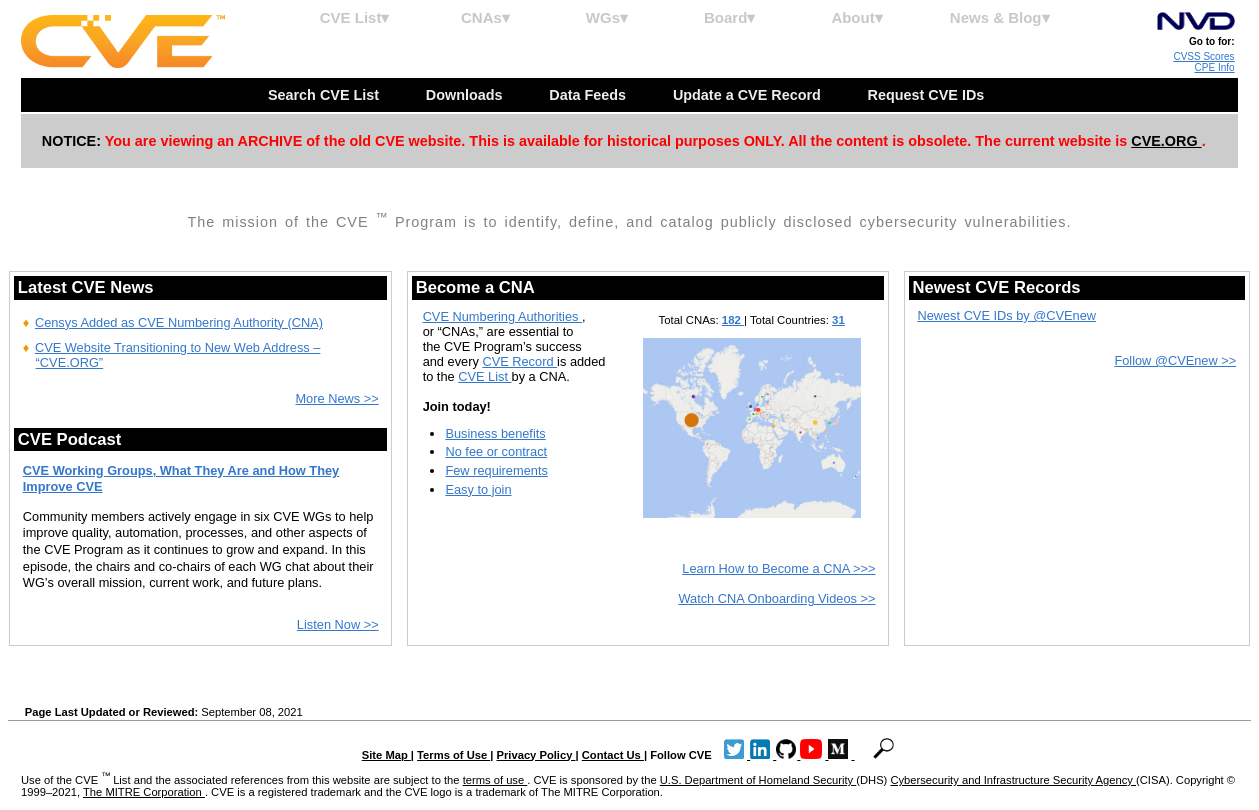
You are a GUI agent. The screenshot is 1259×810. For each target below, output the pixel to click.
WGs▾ (607, 17)
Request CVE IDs (928, 95)
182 (733, 320)
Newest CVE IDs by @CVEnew (1006, 315)
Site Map (386, 755)
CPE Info (1215, 67)
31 (838, 320)
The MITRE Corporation (144, 792)
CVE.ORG (1166, 141)
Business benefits (495, 433)
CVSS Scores (1203, 56)
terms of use (495, 780)
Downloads (466, 95)
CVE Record (519, 361)
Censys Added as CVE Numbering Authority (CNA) (179, 322)
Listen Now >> (338, 624)
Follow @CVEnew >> (1175, 360)
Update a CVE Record (749, 95)
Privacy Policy (536, 755)
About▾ (856, 17)
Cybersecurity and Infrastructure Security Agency (1013, 780)
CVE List (484, 376)
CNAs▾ (485, 17)
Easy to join (478, 489)
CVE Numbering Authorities (502, 316)
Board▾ (729, 17)
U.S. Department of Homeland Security (758, 780)
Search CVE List (325, 95)
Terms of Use (453, 755)
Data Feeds (589, 95)
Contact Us (613, 755)
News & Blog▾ (1000, 17)
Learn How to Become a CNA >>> (778, 568)
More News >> (336, 398)
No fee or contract (496, 451)
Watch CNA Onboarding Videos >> (776, 598)
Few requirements (496, 470)
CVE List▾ (355, 17)
